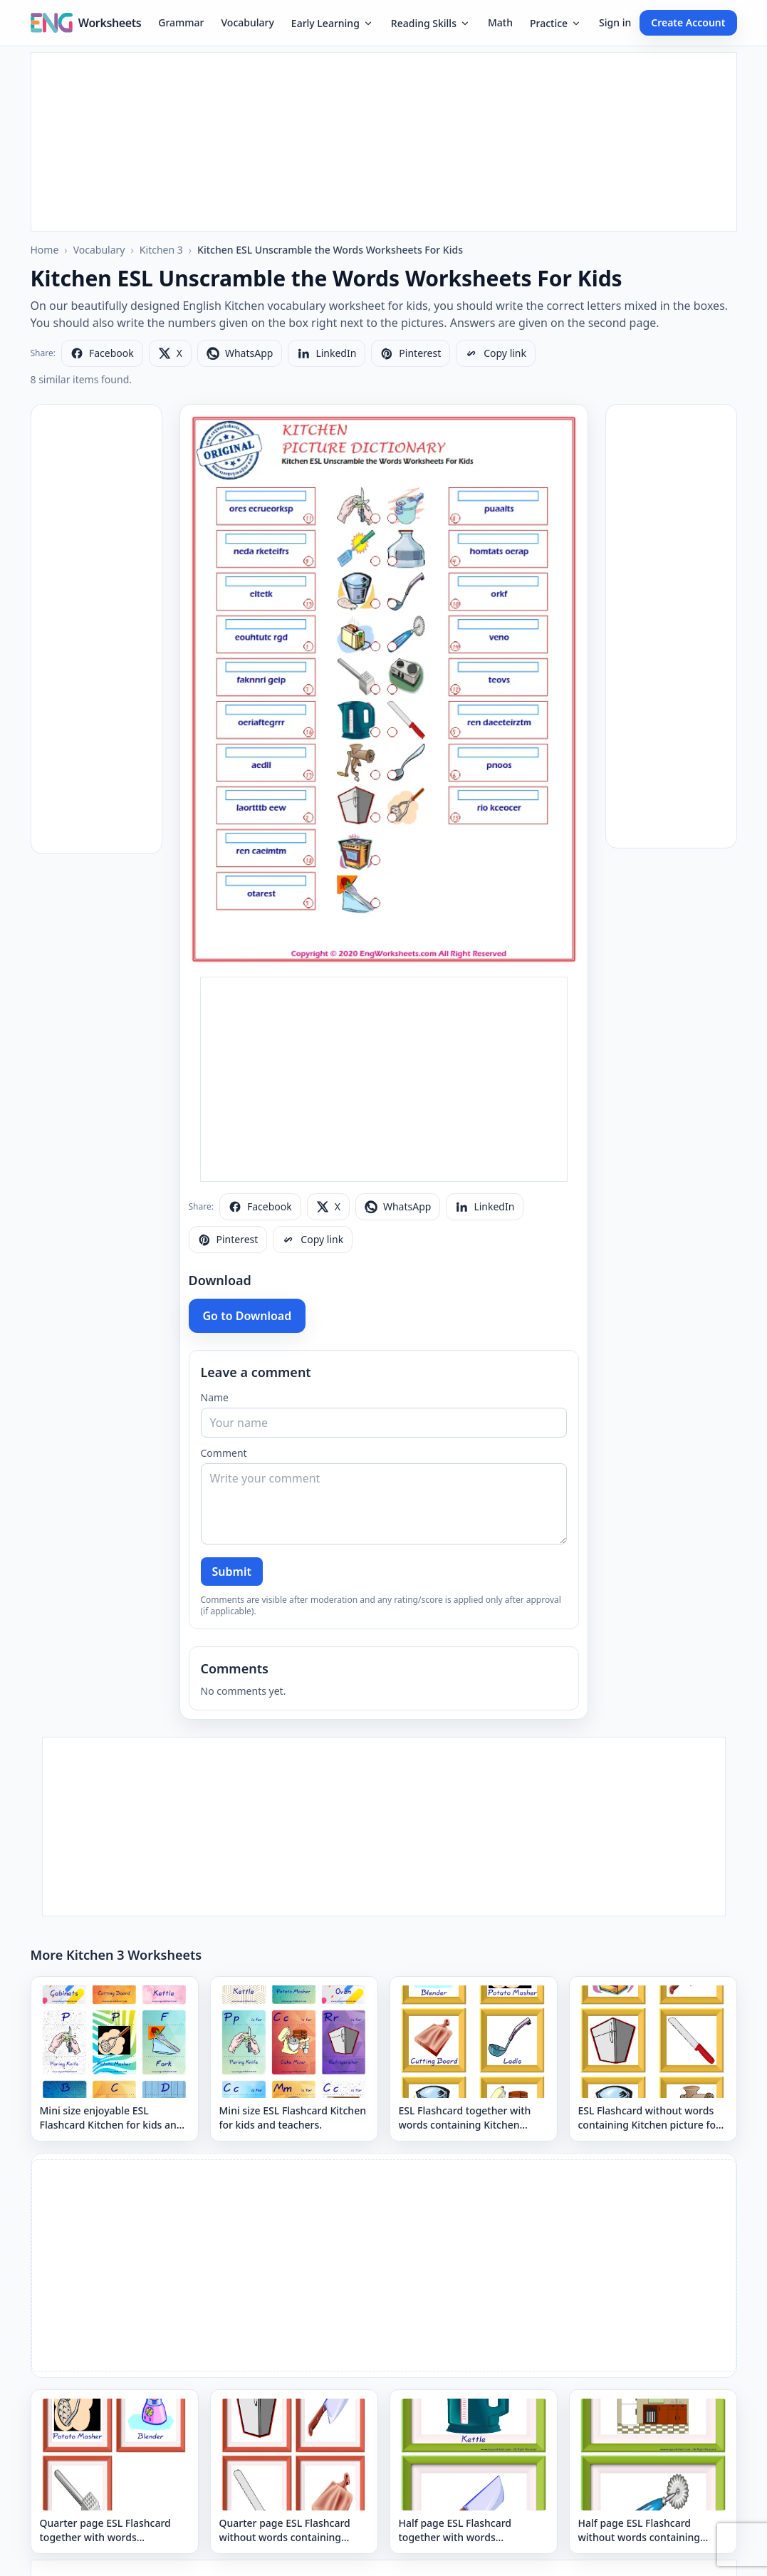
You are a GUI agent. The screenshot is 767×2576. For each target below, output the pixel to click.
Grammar (181, 22)
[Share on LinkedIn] (326, 353)
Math (500, 22)
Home (45, 249)
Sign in (615, 22)
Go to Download (247, 1316)
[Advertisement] (383, 142)
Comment (224, 1453)
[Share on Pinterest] (410, 353)
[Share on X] (170, 353)
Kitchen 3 (161, 249)
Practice (556, 23)
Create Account (688, 22)
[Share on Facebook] (102, 353)
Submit (231, 1571)
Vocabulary (247, 22)
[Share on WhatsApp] (239, 353)
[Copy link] (496, 353)
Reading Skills (431, 23)
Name (215, 1397)
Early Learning (332, 23)
